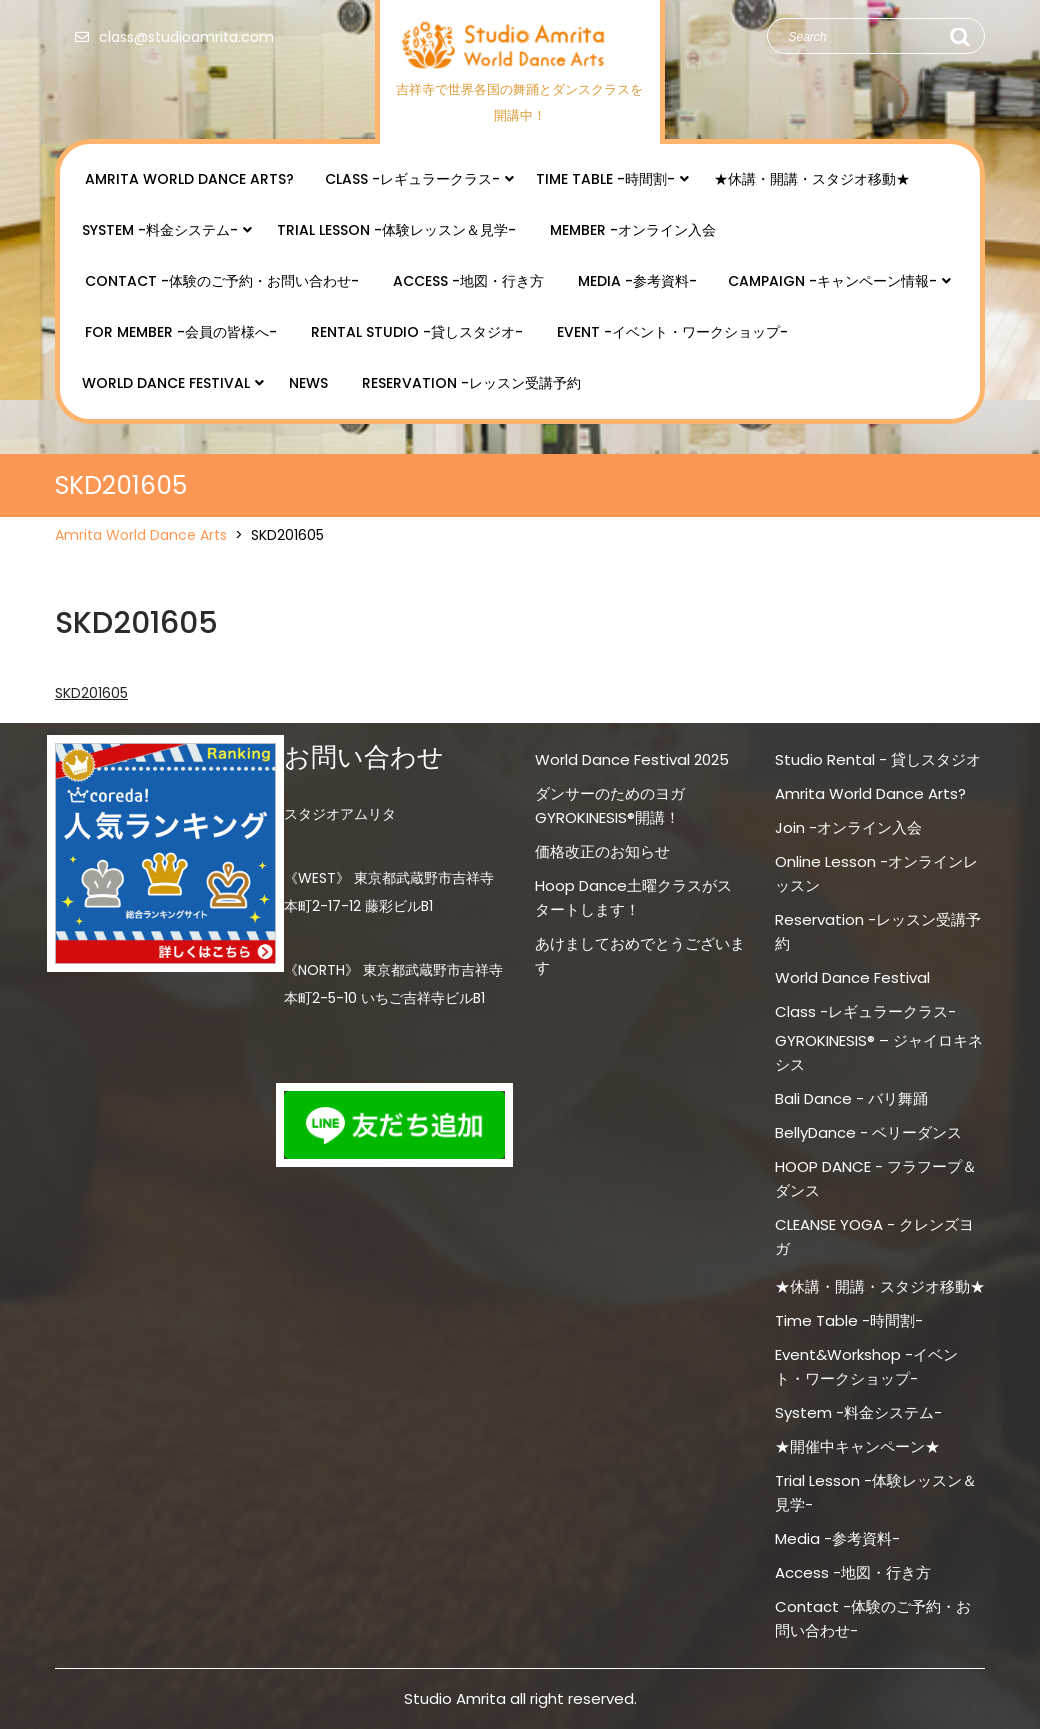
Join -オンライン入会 (848, 827)
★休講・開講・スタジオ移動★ (812, 179)
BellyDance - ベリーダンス (868, 1132)
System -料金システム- (160, 230)
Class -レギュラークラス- (412, 179)
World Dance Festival (166, 383)
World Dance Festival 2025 (632, 759)
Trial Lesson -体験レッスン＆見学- (396, 230)
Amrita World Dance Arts (141, 535)
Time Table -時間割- (605, 179)
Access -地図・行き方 (468, 281)
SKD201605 (91, 693)
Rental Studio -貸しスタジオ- (417, 332)
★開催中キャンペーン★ (857, 1446)
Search (959, 37)
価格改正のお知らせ (602, 851)
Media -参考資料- (637, 281)
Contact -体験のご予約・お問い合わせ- (222, 281)
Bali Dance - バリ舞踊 (851, 1098)
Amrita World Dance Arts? (189, 179)
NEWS (308, 383)
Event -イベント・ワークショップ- (672, 332)
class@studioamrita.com (169, 37)
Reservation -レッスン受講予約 (471, 383)
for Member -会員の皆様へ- (181, 332)
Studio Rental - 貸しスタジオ (878, 759)
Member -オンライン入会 (633, 230)
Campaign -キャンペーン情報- (832, 281)
